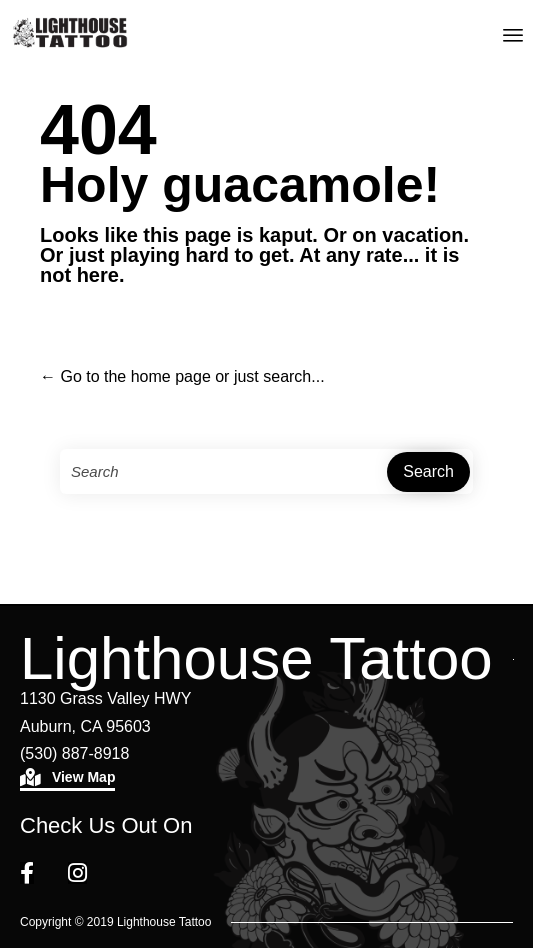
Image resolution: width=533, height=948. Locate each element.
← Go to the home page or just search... (182, 376)
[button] (67, 779)
